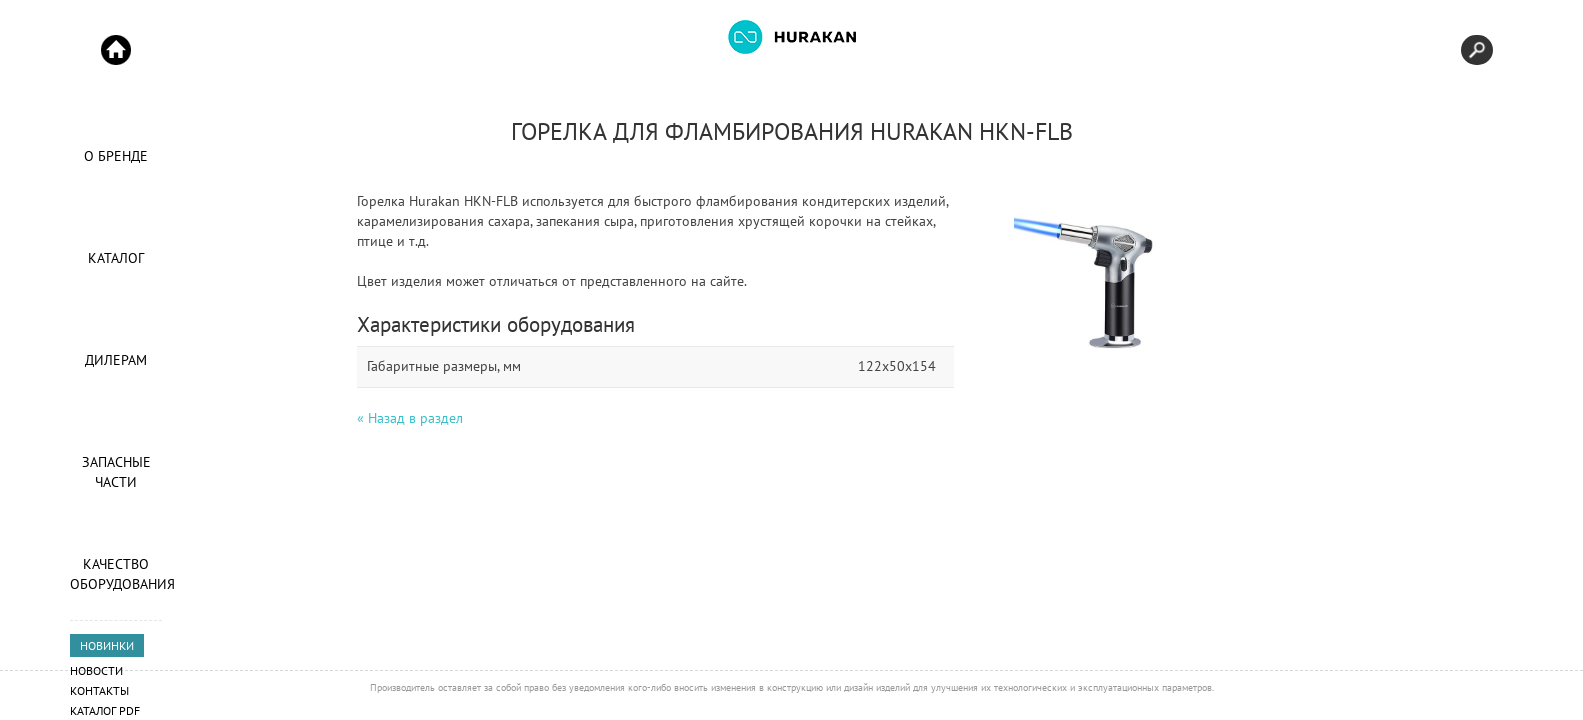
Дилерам (116, 360)
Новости (96, 670)
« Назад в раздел (410, 418)
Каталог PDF (105, 710)
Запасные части (116, 472)
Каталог (116, 258)
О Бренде (116, 156)
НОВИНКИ (107, 645)
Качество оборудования (116, 574)
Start (116, 50)
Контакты (99, 690)
